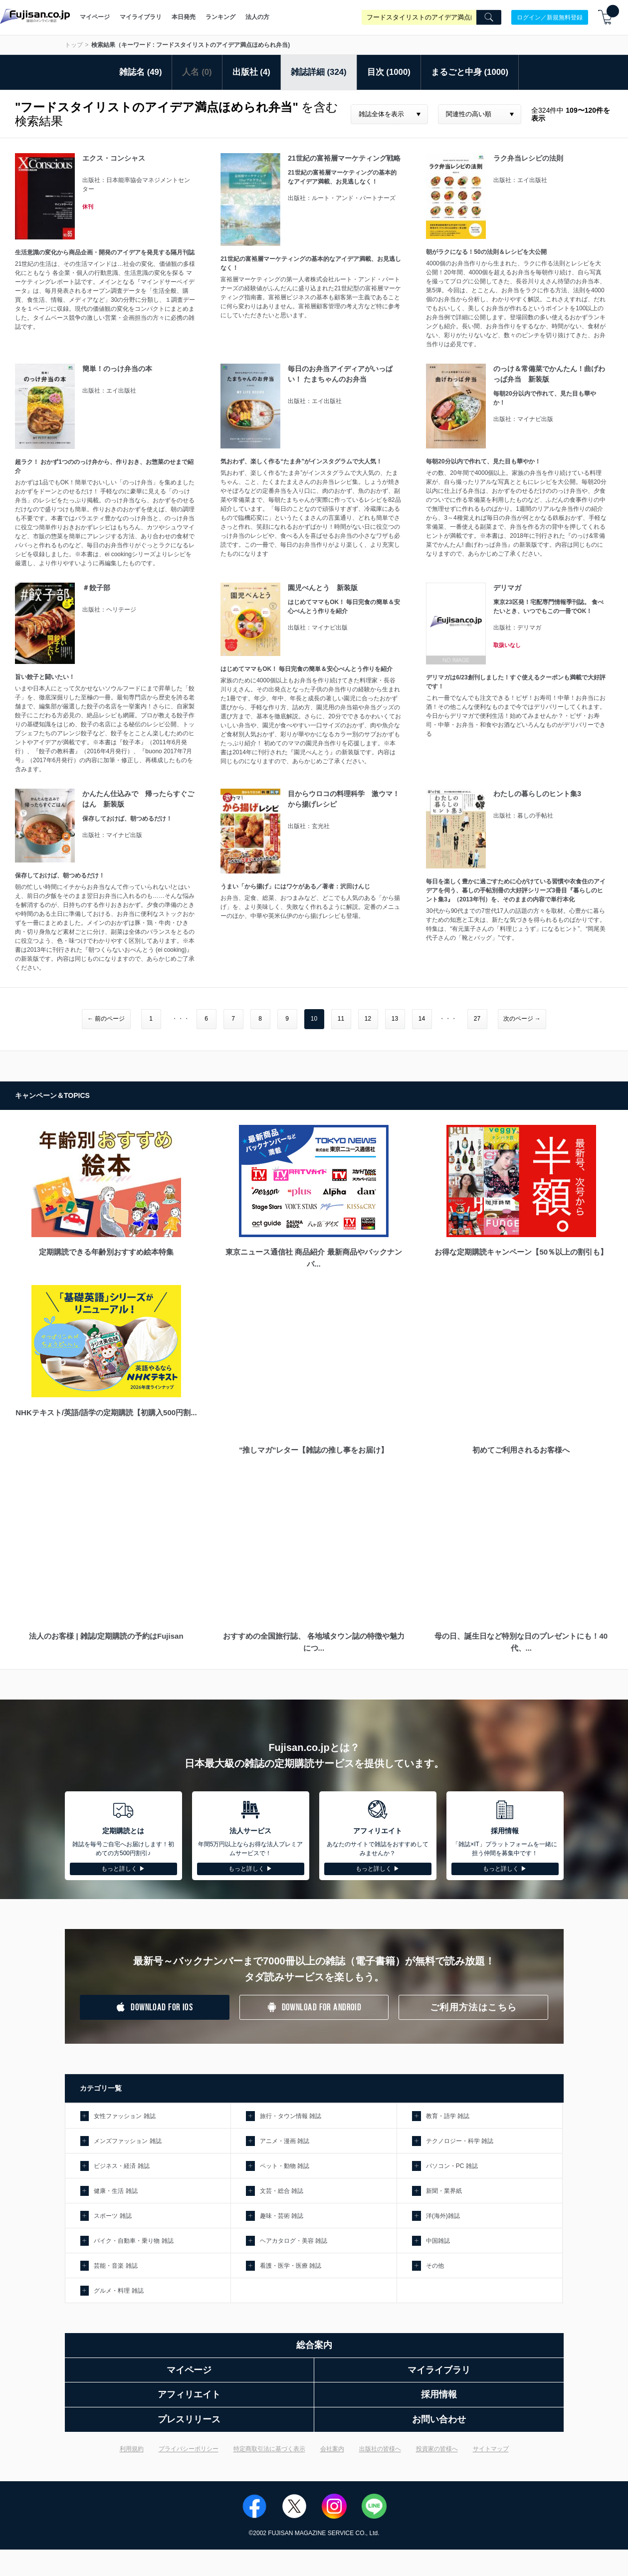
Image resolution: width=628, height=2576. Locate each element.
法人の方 (257, 16)
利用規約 (132, 2448)
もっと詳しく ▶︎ (123, 1868)
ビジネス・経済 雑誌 (121, 2165)
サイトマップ (491, 2448)
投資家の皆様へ (437, 2448)
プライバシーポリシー (188, 2448)
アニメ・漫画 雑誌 (284, 2141)
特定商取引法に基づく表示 (269, 2448)
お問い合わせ (439, 2419)
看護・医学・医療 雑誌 (290, 2265)
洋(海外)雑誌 (443, 2215)
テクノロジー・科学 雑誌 (459, 2141)
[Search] (488, 17)
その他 (435, 2265)
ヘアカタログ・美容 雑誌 (293, 2240)
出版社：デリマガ (517, 627)
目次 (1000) (389, 72)
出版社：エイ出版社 (520, 180)
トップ (74, 44)
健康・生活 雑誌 (115, 2190)
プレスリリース (189, 2419)
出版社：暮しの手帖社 (523, 815)
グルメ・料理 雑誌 (118, 2290)
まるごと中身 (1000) (469, 72)
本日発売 (184, 16)
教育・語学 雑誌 (447, 2116)
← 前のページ (106, 1018)
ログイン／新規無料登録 (550, 17)
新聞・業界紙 (444, 2190)
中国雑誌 (438, 2240)
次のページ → (522, 1018)
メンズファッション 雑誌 (127, 2141)
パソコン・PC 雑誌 (452, 2165)
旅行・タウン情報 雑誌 (290, 2116)
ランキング (220, 16)
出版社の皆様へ (380, 2448)
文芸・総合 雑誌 (281, 2190)
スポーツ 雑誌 (112, 2215)
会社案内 (332, 2448)
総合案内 (314, 2345)
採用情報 (439, 2394)
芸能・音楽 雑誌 (115, 2265)
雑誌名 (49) (140, 72)
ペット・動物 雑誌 (284, 2165)
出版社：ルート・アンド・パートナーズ (342, 198)
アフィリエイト (189, 2394)
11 (341, 1018)
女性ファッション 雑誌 (124, 2116)
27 (477, 1018)
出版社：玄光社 (309, 826)
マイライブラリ (141, 16)
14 (422, 1018)
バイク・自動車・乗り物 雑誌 (133, 2240)
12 (368, 1018)
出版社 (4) (251, 72)
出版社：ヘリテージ (109, 609)
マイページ (95, 16)
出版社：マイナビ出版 (523, 419)
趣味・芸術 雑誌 (281, 2215)
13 (395, 1018)
